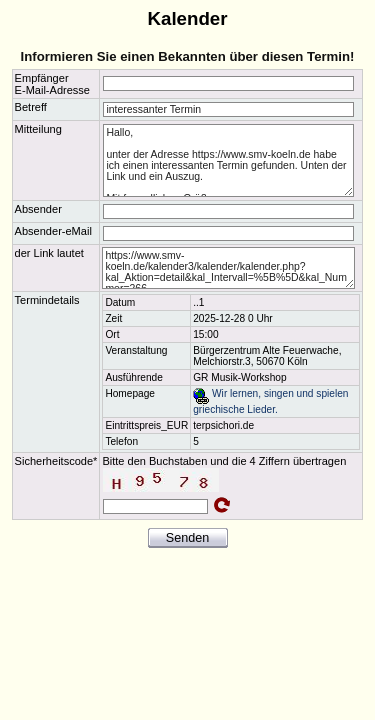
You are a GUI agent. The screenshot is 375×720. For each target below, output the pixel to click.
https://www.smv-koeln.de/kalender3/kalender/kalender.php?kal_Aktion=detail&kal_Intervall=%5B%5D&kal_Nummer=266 (228, 268)
